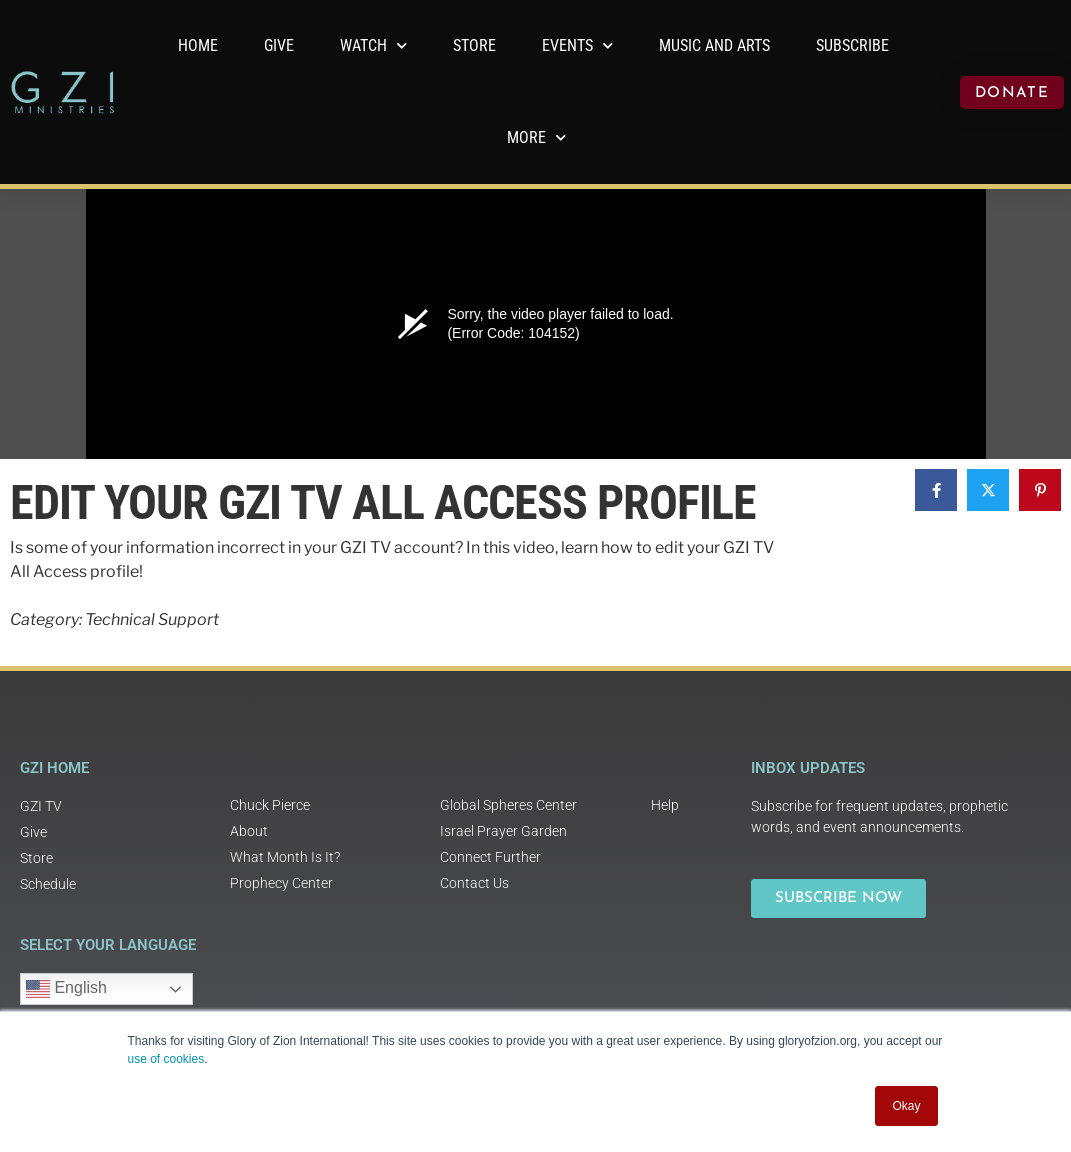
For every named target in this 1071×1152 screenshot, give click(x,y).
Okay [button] (906, 1106)
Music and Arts (714, 45)
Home (198, 45)
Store (474, 45)
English (66, 989)
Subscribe (852, 45)
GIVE (279, 45)
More (536, 137)
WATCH (373, 45)
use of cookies (166, 1059)
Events (577, 45)
